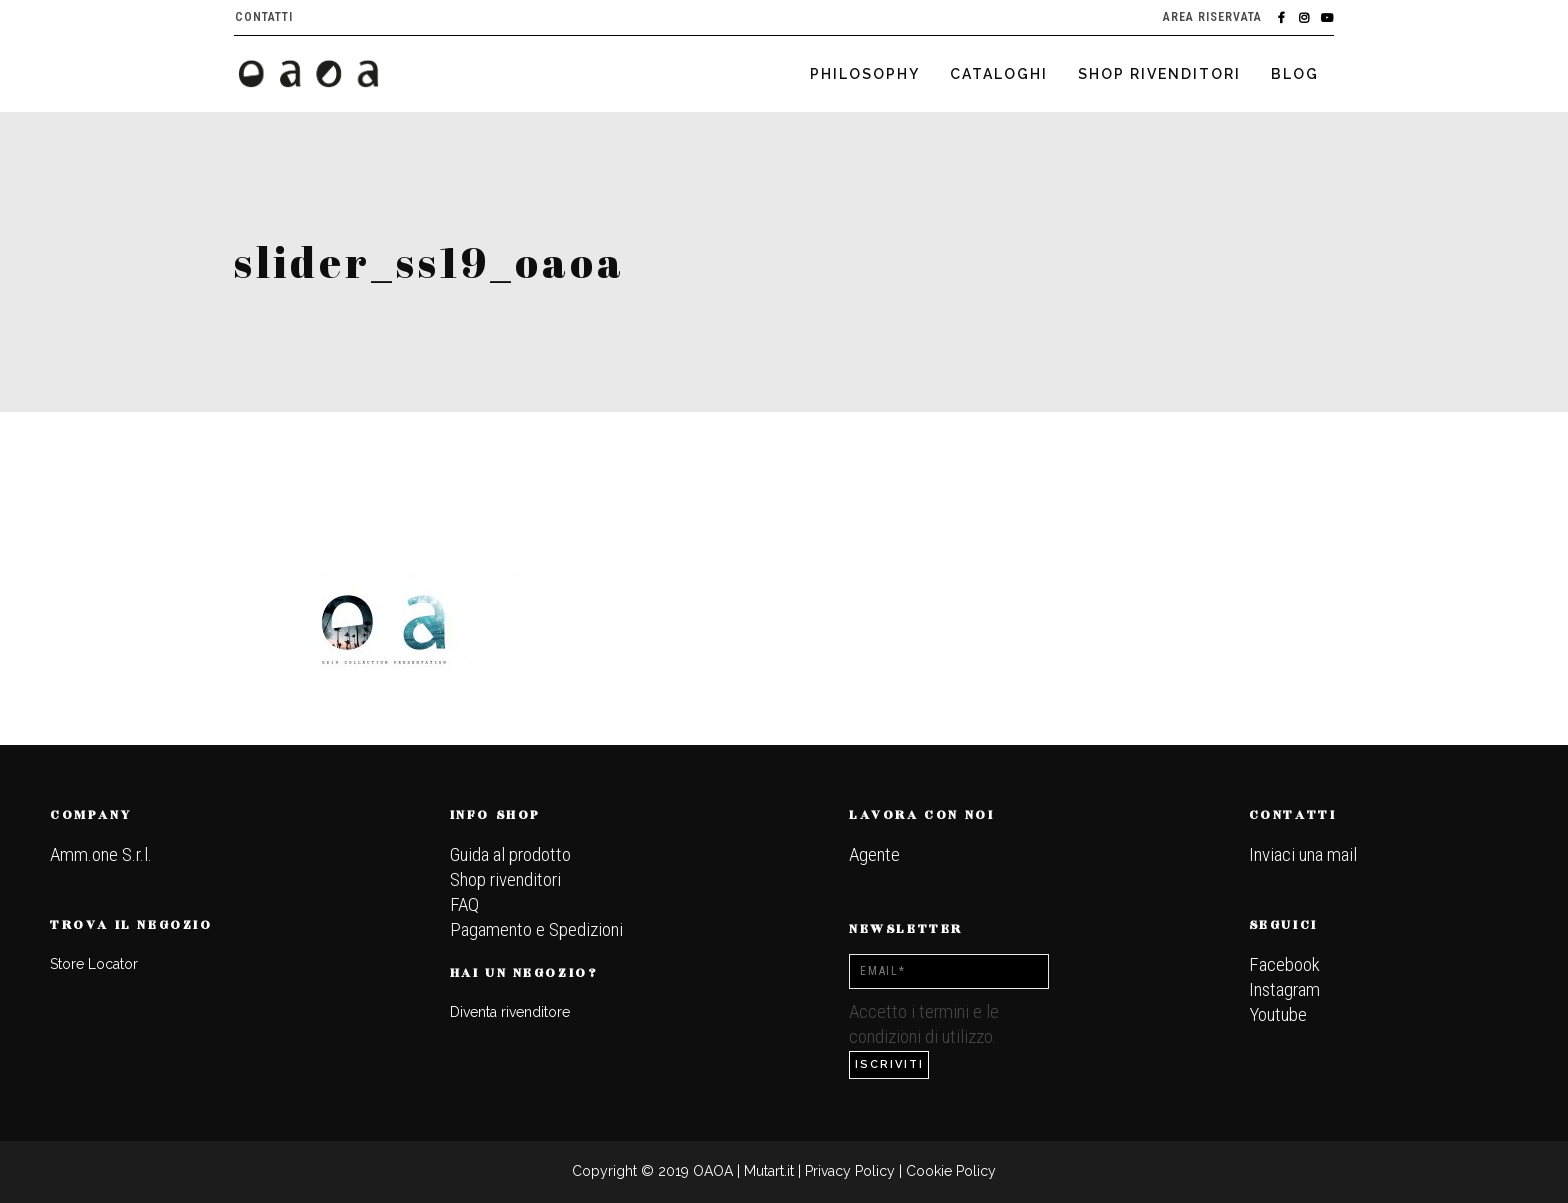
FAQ (464, 904)
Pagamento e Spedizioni (536, 929)
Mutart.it (769, 1171)
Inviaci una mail (1303, 854)
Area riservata (1212, 17)
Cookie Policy (951, 1171)
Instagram (1284, 989)
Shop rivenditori (505, 879)
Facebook (1284, 964)
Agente (874, 854)
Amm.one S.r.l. (101, 854)
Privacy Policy (850, 1171)
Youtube (1278, 1014)
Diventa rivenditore (510, 1012)
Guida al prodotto (510, 854)
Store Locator (94, 964)
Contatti (264, 17)
